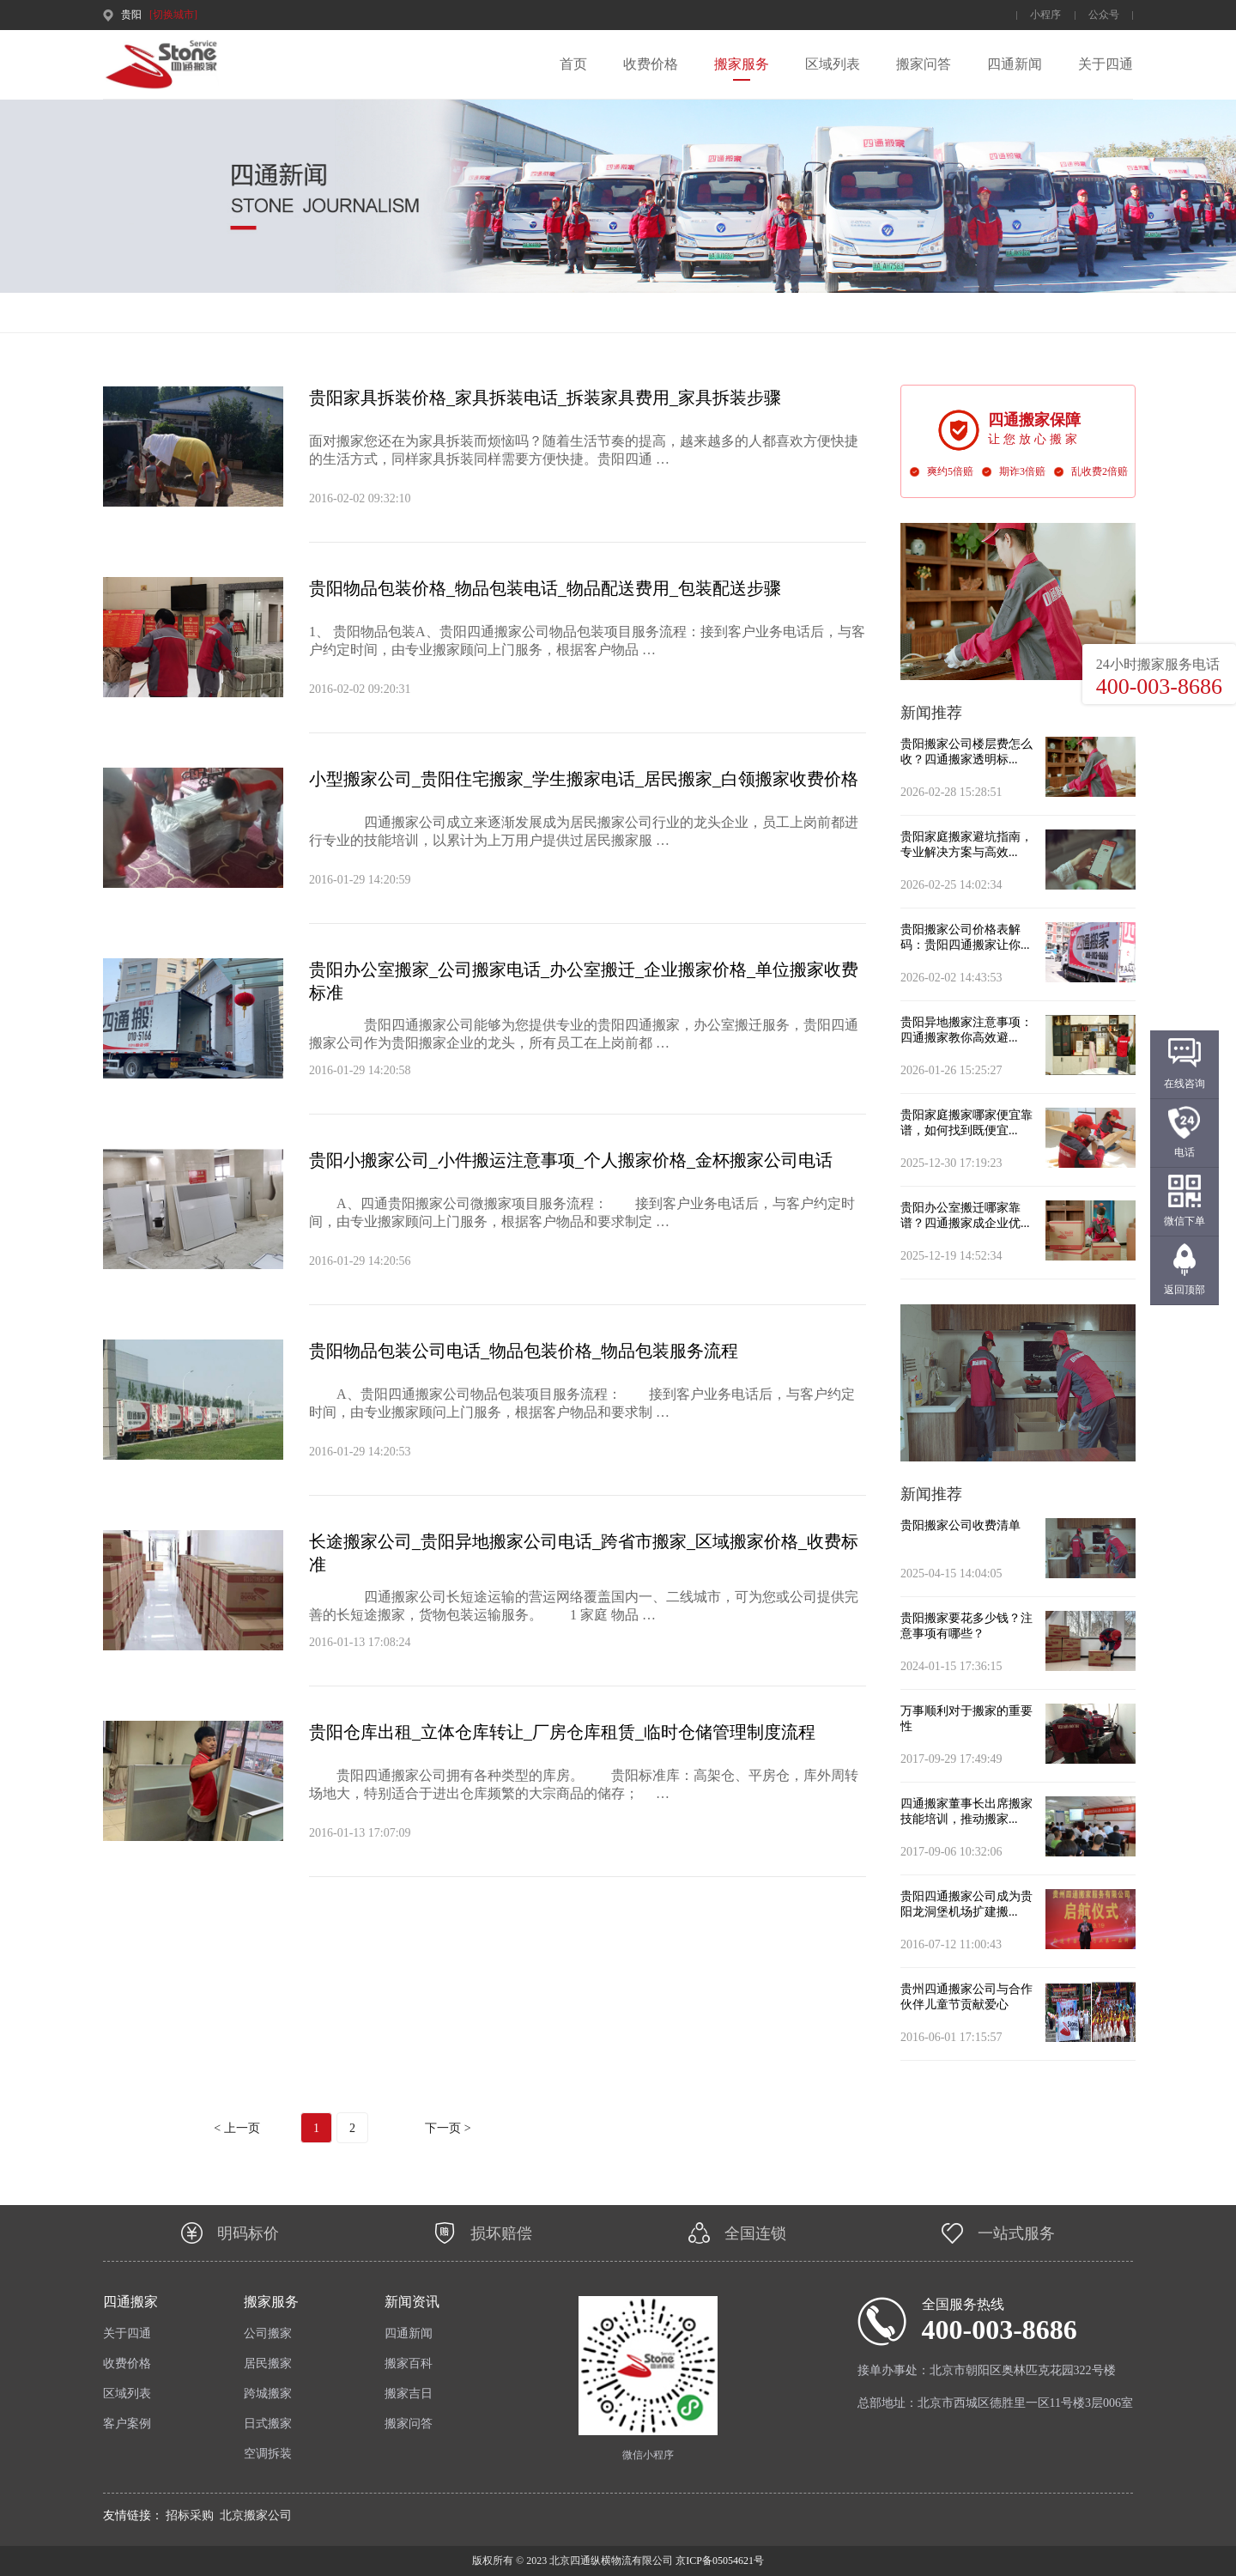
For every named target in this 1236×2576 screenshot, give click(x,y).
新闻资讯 (412, 2301)
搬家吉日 (409, 2393)
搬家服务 (741, 64)
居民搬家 (268, 2363)
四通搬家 (130, 2301)
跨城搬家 (268, 2393)
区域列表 (832, 64)
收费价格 (650, 64)
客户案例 (127, 2423)
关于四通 (1105, 64)
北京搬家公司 (256, 2515)
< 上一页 (236, 2128)
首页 (573, 64)
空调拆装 (268, 2453)
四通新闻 (1014, 64)
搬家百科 (409, 2363)
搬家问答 (923, 64)
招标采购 (190, 2515)
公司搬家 (268, 2333)
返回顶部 (1184, 1290)
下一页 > (447, 2128)
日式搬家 (268, 2423)
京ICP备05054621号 (718, 2561)
